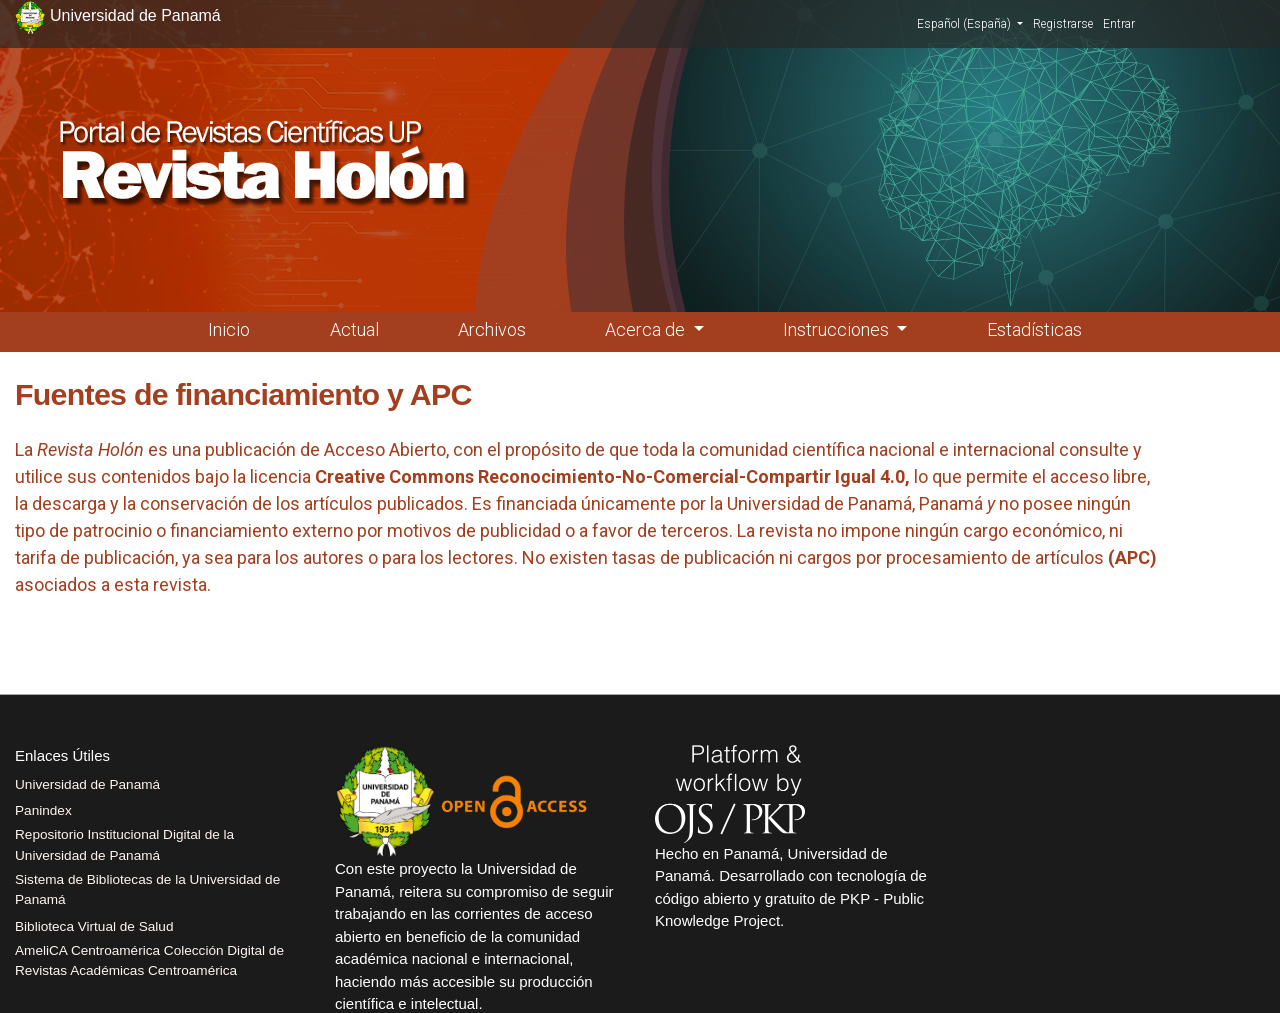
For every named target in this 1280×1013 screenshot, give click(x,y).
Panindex (43, 810)
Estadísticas (1034, 329)
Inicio (229, 329)
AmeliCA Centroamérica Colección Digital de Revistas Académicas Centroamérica (149, 960)
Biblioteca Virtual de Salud (94, 926)
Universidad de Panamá (87, 784)
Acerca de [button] (647, 329)
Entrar (1119, 24)
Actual (354, 329)
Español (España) (970, 23)
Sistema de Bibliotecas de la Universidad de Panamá (147, 889)
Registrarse (1063, 24)
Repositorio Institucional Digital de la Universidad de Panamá (124, 844)
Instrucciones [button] (838, 329)
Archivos (492, 329)
